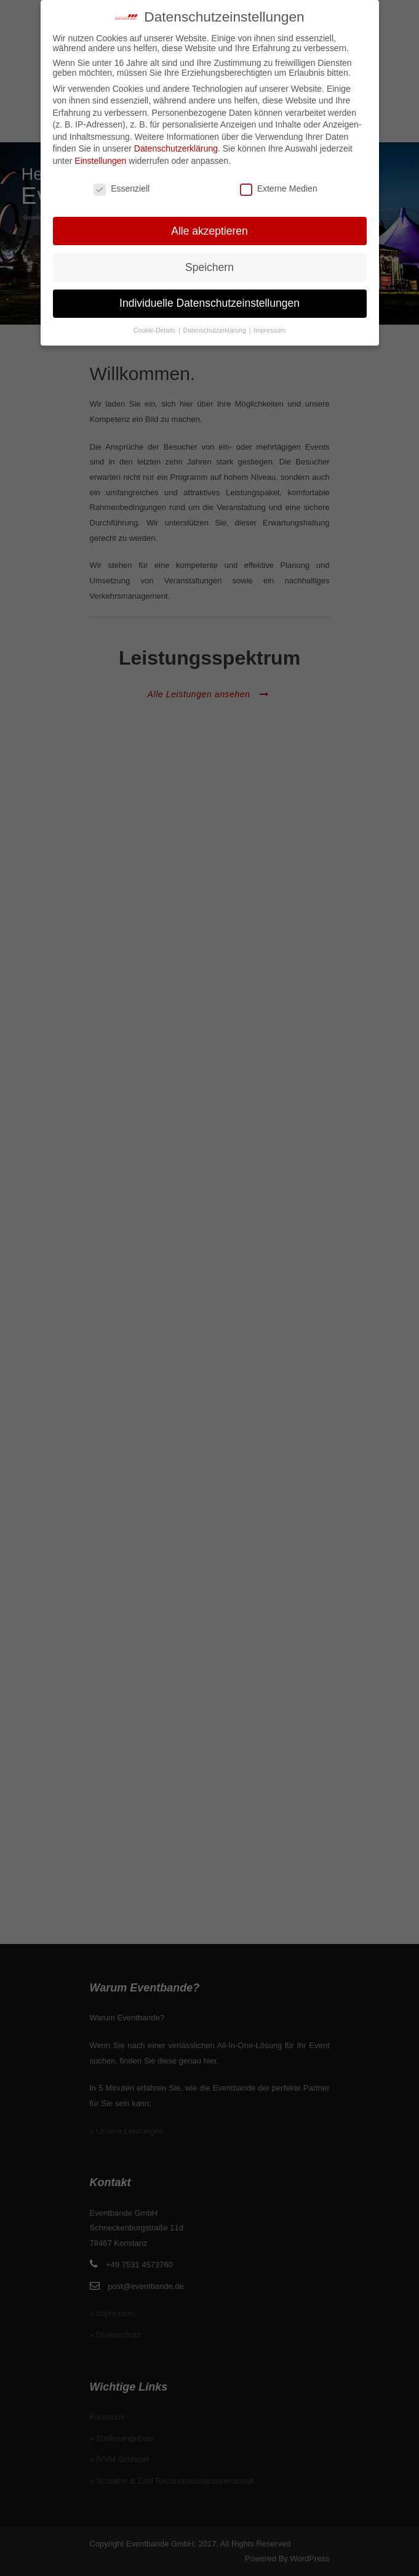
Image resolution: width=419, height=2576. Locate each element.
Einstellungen (100, 160)
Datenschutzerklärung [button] (215, 330)
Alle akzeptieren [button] (209, 230)
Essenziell (122, 188)
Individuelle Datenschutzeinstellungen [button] (209, 303)
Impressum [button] (269, 330)
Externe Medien (278, 188)
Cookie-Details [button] (155, 330)
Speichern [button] (209, 267)
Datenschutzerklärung (176, 148)
